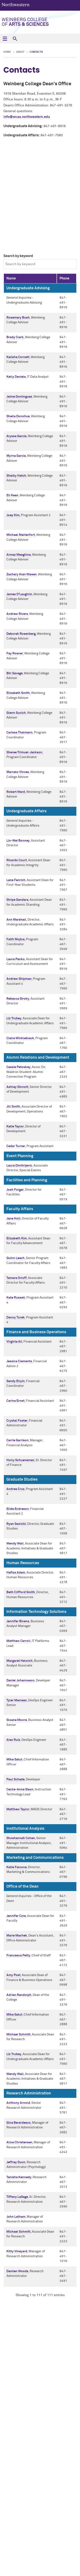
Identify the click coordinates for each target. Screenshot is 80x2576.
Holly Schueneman (20, 1460)
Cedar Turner (15, 1146)
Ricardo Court (16, 860)
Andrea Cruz (15, 1489)
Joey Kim (13, 515)
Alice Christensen (19, 2142)
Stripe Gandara (17, 899)
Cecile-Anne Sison (19, 1789)
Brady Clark (15, 337)
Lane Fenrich (15, 880)
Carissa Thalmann (19, 732)
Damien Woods (17, 2271)
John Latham (15, 2216)
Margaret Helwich (19, 1660)
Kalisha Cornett (17, 357)
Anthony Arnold (18, 2102)
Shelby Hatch (16, 475)
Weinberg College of (25, 22)
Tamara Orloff (16, 1278)
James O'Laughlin (19, 594)
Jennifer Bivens (17, 1621)
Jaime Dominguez (19, 396)
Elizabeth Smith (18, 693)
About (20, 52)
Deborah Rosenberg (21, 633)
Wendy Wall (15, 1543)
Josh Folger (15, 1189)
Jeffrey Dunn (15, 2162)
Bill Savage (14, 673)
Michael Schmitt (18, 2034)
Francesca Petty (18, 1955)
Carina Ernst (15, 1400)
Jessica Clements (19, 1361)
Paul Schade (15, 1779)
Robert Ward (15, 792)
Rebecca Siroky (17, 998)
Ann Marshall (16, 919)
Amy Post (13, 1975)
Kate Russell (15, 1297)
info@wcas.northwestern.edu (26, 117)
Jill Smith (13, 1106)
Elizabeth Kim (16, 1238)
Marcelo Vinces (17, 772)
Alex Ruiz (13, 1739)
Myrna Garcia (16, 455)
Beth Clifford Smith (20, 1592)
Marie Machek (16, 1935)
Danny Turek (15, 1317)
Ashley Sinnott (17, 1087)
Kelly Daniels (16, 376)
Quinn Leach (15, 1258)
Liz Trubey (13, 1018)
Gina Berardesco (18, 2122)
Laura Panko (15, 959)
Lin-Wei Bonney (18, 840)
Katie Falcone (16, 1867)
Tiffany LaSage (17, 2196)
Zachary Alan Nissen (21, 574)
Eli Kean (12, 495)
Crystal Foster (17, 1420)
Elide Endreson (17, 1509)
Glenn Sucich (16, 712)
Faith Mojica (15, 939)
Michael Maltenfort (20, 534)
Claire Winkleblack (20, 1038)
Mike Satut (14, 1759)
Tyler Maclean (16, 1700)
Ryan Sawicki (16, 1523)
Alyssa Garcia (16, 436)
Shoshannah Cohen (20, 1838)
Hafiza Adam (15, 1572)
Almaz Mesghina (18, 554)
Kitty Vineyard (16, 2251)
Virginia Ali (14, 1341)
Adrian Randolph (18, 1995)
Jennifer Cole (16, 1916)
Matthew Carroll (18, 1641)
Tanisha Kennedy (18, 2177)
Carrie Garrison (17, 1440)
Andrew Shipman (19, 978)
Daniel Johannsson (20, 1680)
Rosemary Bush (18, 317)
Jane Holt (13, 1218)
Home (7, 52)
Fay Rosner (14, 653)
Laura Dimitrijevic (19, 1165)
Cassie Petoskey (18, 1067)
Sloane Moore (16, 1720)
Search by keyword (40, 261)
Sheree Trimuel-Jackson (24, 752)
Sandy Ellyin (15, 1381)
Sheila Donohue (18, 416)
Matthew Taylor (17, 1809)
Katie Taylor (15, 1126)
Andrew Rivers (17, 614)
